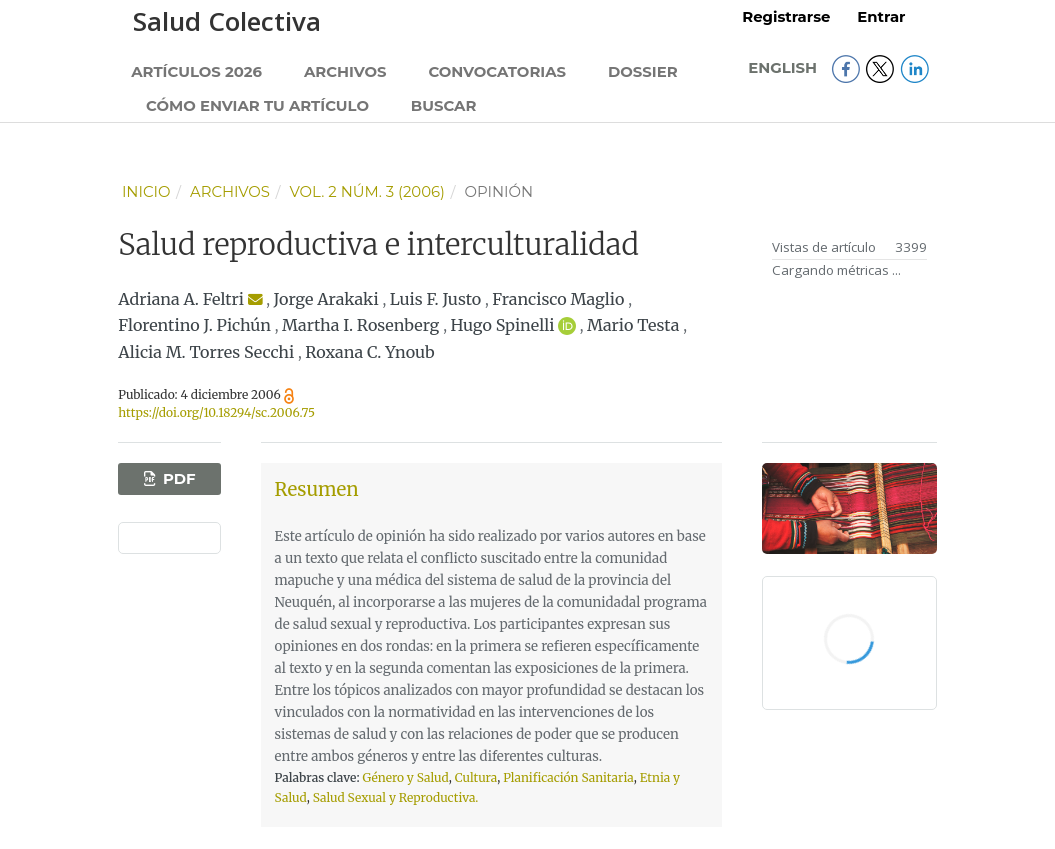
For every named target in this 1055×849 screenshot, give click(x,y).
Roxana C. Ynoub (369, 352)
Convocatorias (497, 72)
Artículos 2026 (196, 72)
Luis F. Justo (435, 299)
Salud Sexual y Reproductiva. (396, 797)
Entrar (881, 17)
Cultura (476, 777)
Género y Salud (405, 777)
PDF (177, 479)
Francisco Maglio (558, 299)
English (784, 68)
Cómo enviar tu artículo (257, 106)
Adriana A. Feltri (181, 299)
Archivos (345, 72)
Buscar (444, 106)
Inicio (146, 192)
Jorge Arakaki (326, 299)
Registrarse (786, 17)
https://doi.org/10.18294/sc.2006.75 (216, 412)
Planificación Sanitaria (568, 777)
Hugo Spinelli (502, 325)
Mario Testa (633, 325)
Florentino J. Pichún (194, 325)
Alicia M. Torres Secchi (206, 352)
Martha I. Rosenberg (360, 325)
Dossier (643, 72)
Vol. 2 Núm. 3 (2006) (367, 192)
